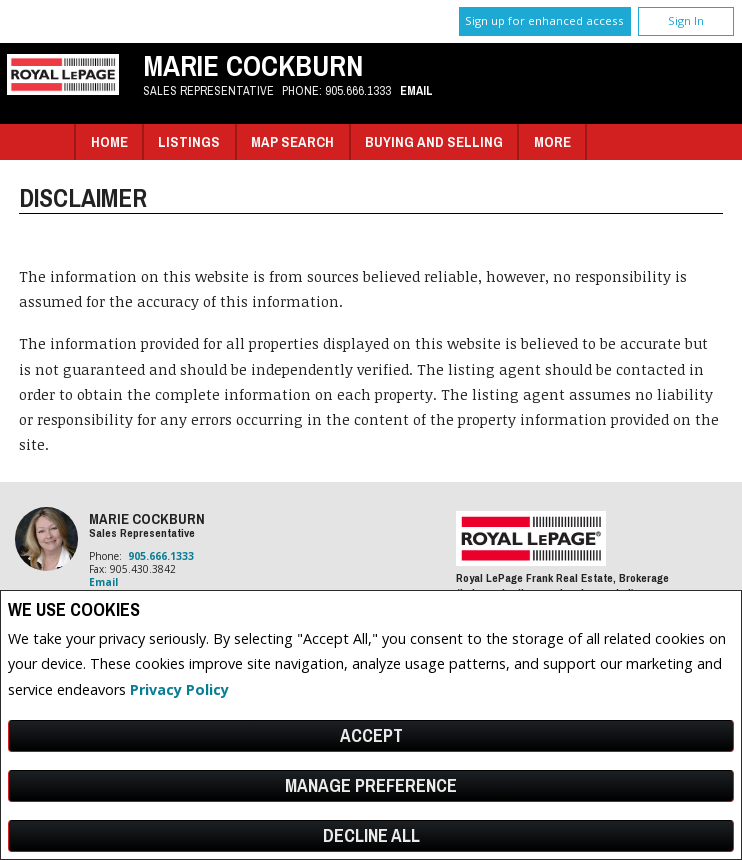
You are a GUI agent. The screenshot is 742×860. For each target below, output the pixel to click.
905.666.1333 (358, 90)
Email (416, 90)
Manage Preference (371, 785)
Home (109, 141)
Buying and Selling (434, 141)
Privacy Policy (179, 689)
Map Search (292, 141)
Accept (371, 735)
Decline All (371, 835)
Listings (189, 141)
